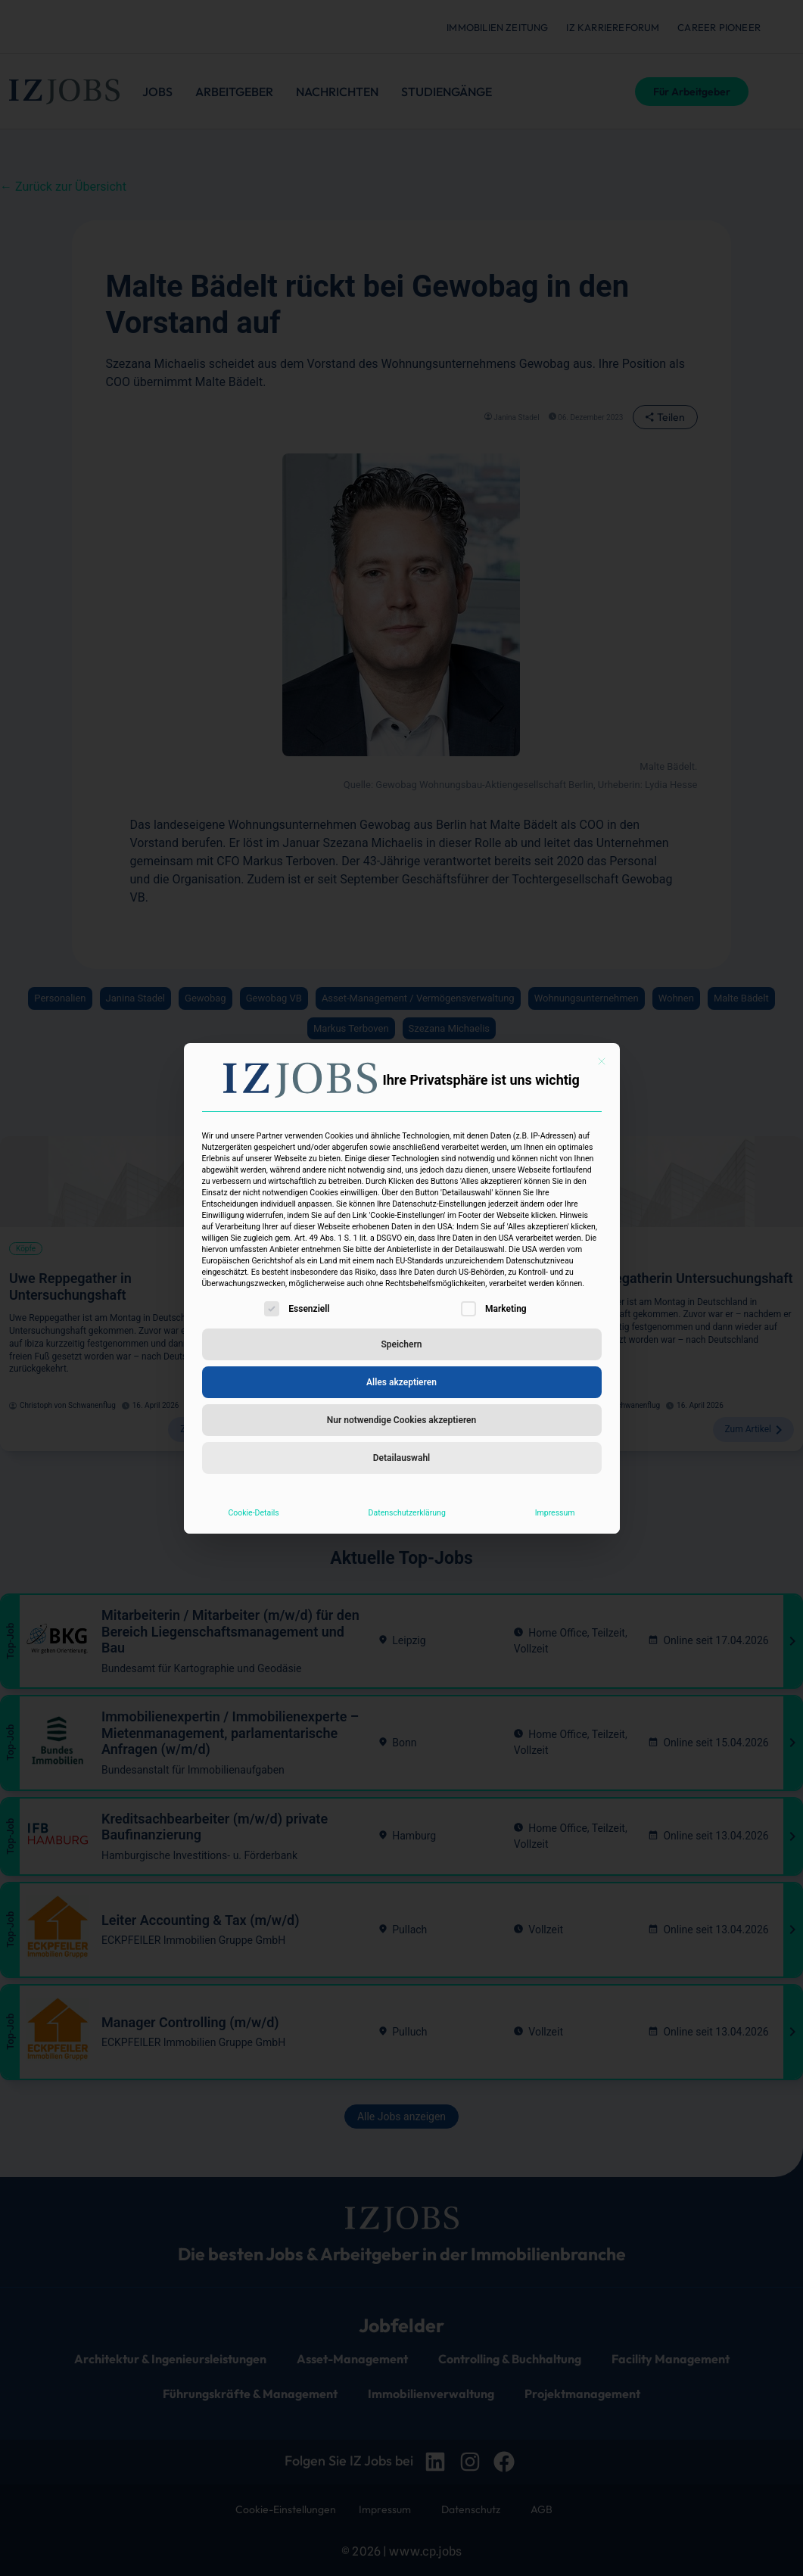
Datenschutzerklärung (407, 1513)
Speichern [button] (401, 1344)
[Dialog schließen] (602, 1061)
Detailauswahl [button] (401, 1458)
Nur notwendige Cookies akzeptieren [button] (402, 1420)
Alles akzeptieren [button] (401, 1382)
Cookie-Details (253, 1513)
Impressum (555, 1513)
